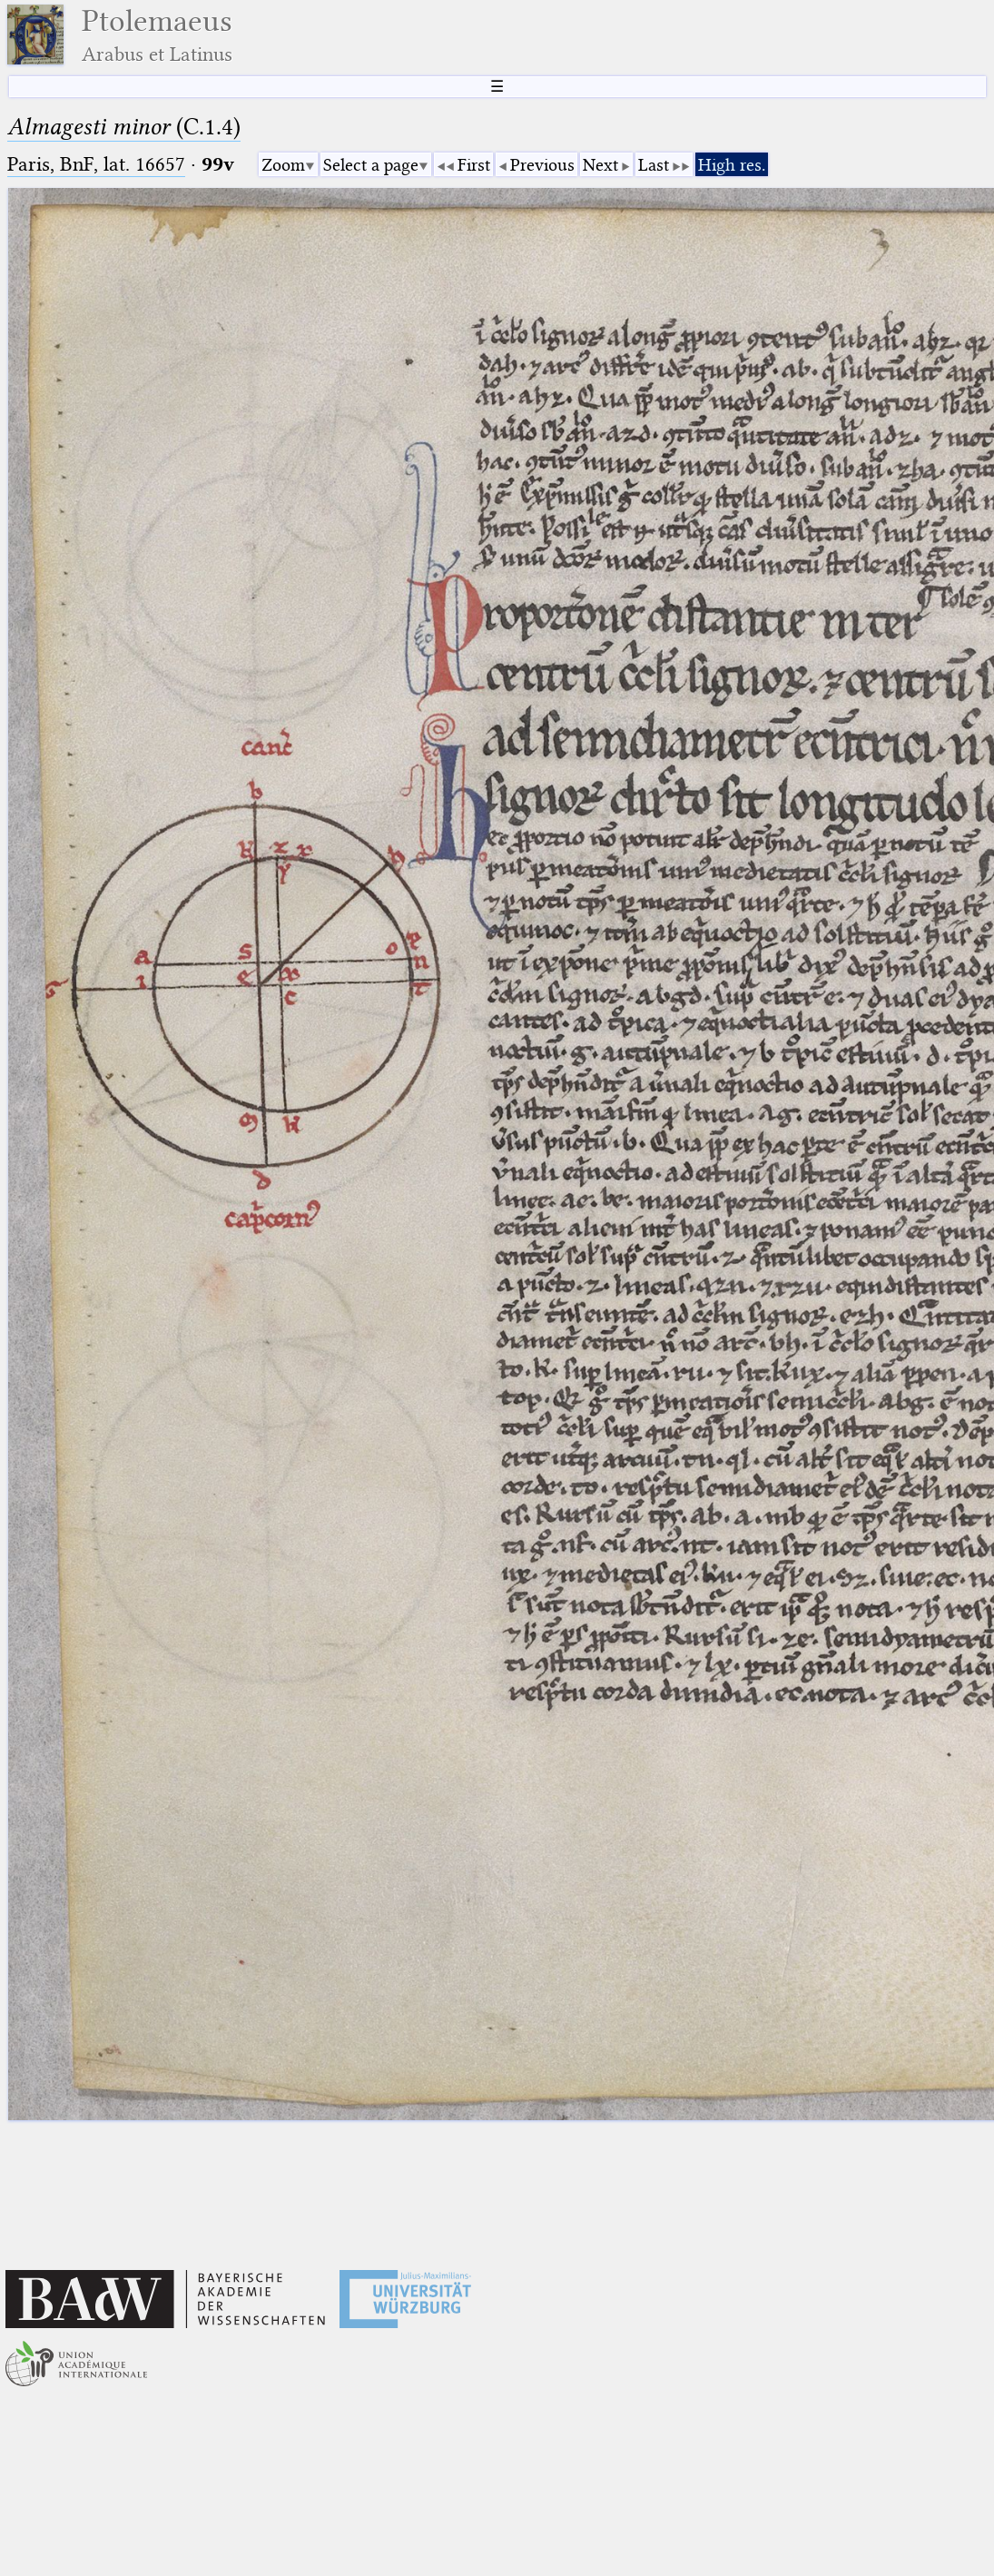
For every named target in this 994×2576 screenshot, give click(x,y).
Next (600, 164)
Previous (542, 164)
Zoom (283, 164)
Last (653, 164)
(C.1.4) (124, 127)
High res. (731, 164)
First (474, 164)
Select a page (370, 164)
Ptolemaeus (157, 35)
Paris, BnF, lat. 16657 (96, 164)
